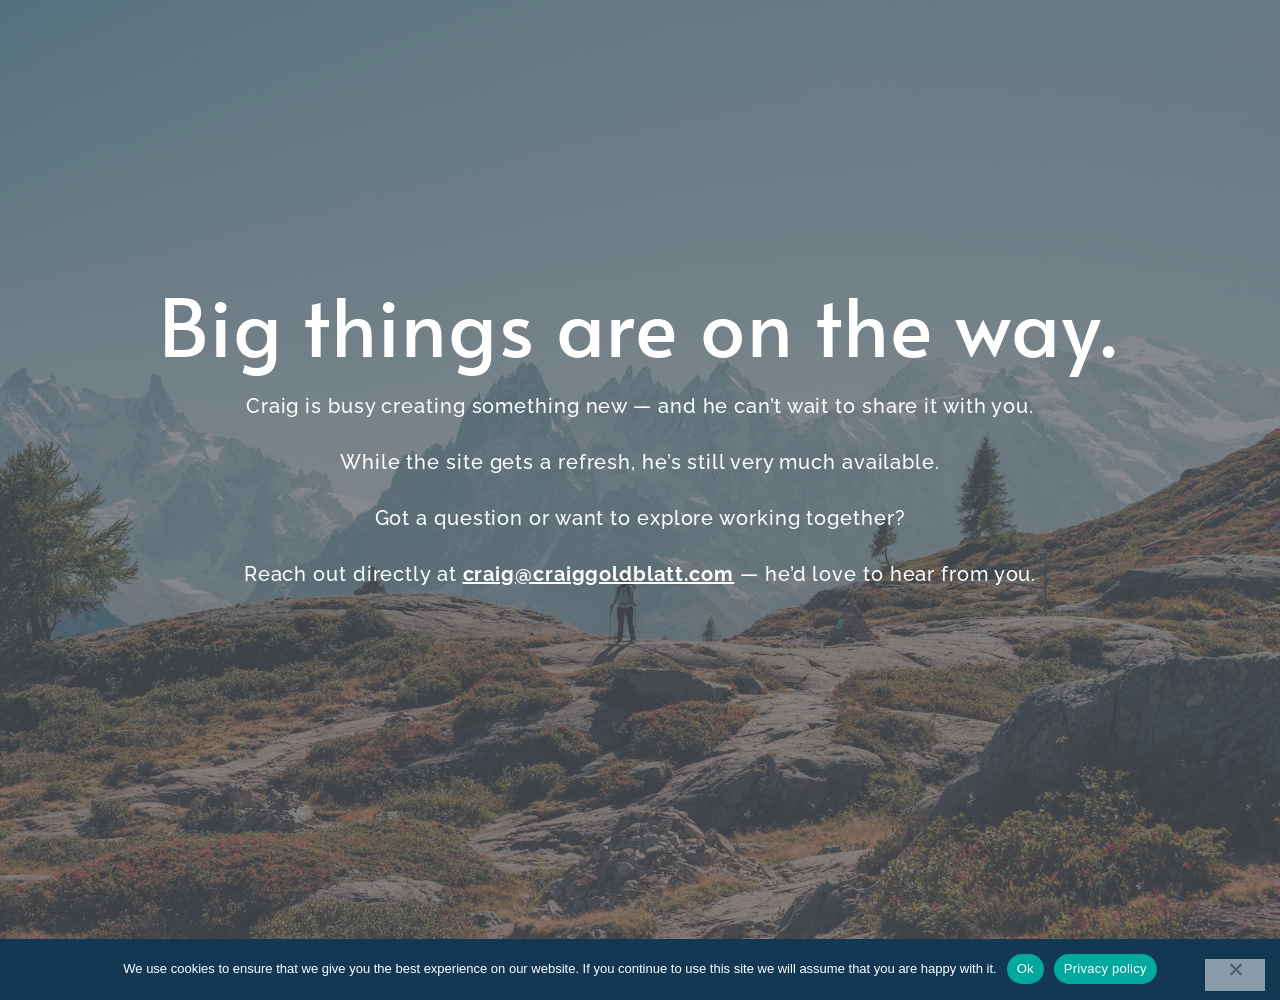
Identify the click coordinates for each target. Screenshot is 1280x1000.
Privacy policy (1105, 968)
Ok (1025, 968)
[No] (1235, 975)
